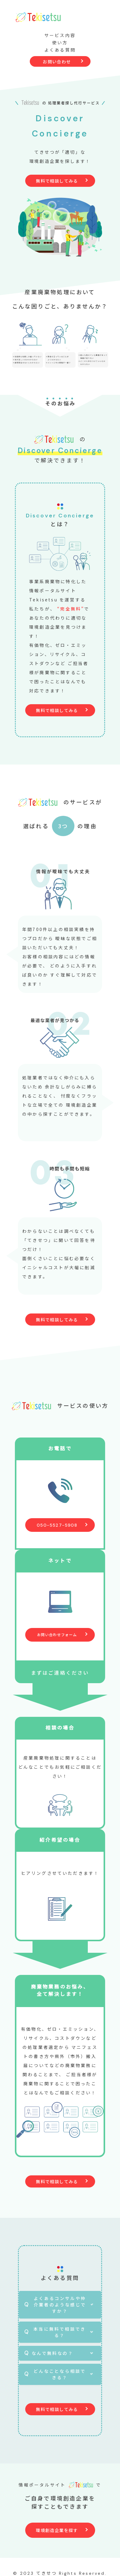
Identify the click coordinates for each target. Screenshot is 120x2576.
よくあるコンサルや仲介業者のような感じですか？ (60, 2304)
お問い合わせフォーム (57, 1634)
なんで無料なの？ (52, 2353)
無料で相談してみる (57, 181)
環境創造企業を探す (57, 2530)
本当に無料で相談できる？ (59, 2332)
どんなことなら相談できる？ (59, 2374)
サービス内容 (60, 35)
